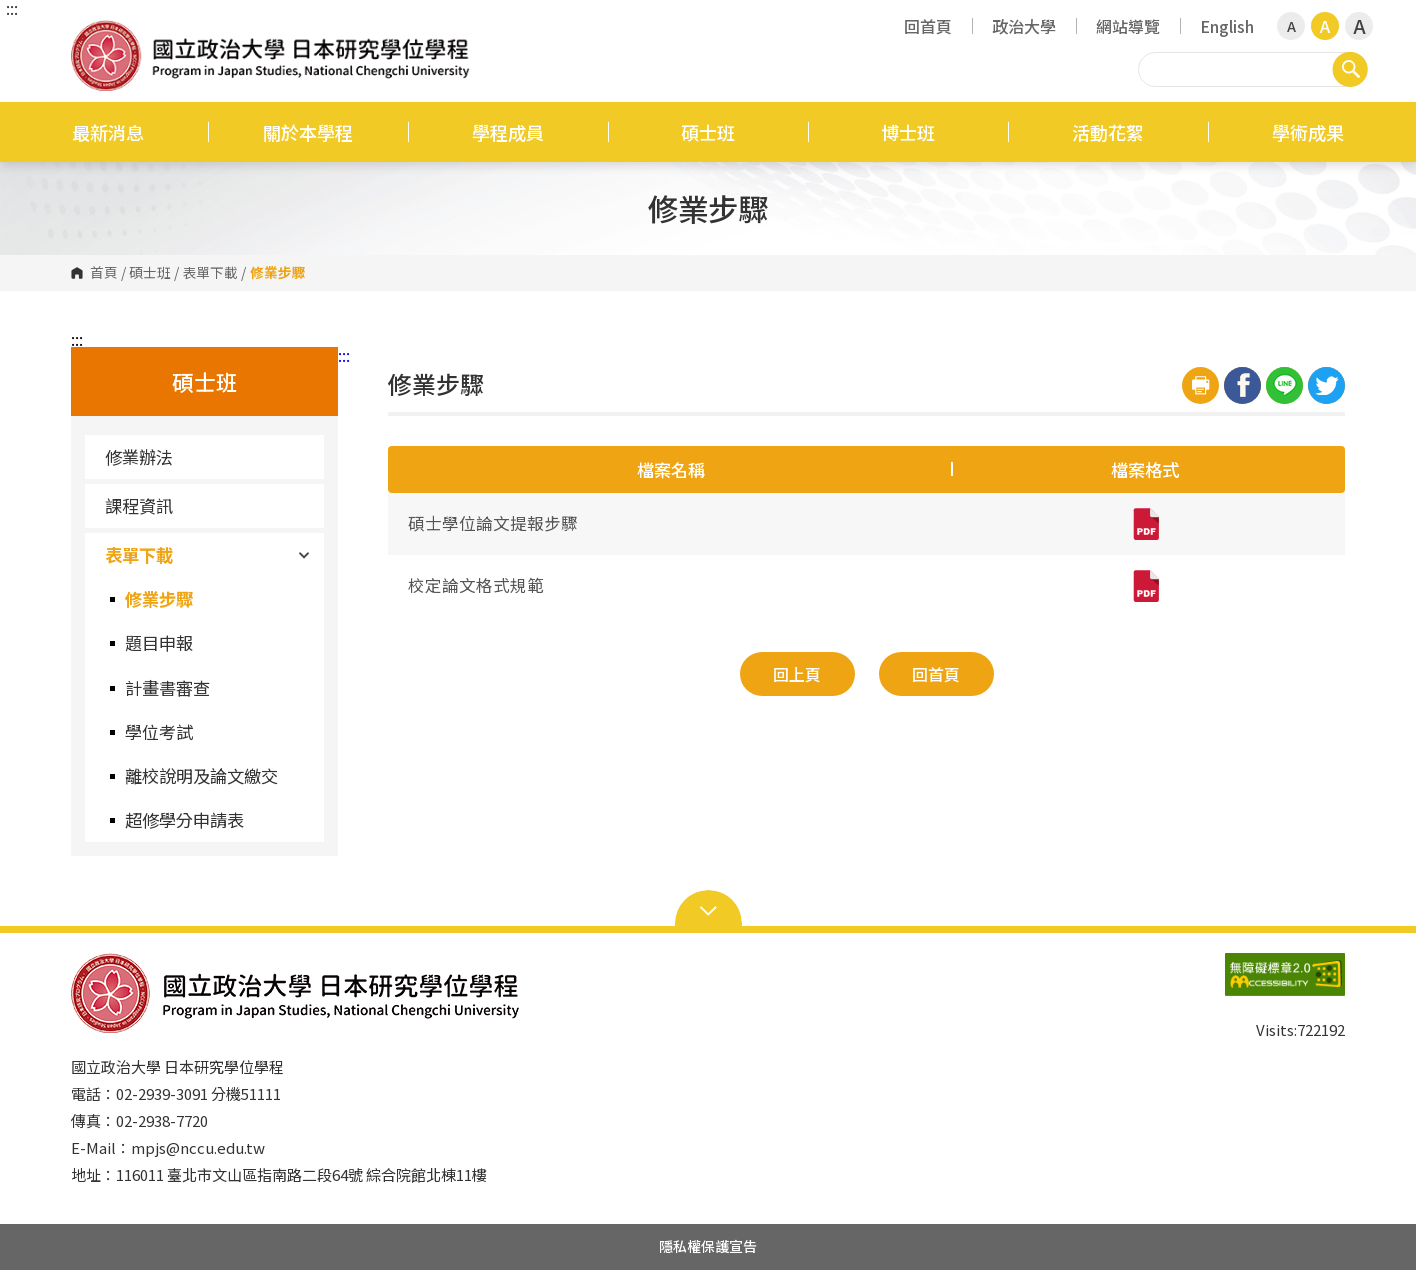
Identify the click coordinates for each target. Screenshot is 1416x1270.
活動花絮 (1108, 132)
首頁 (104, 273)
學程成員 (508, 132)
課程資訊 (139, 505)
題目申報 (159, 642)
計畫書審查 (167, 687)
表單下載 (210, 273)
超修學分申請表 (184, 819)
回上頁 (797, 674)
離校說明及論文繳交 (201, 775)
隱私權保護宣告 (708, 1246)
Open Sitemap (708, 909)
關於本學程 (308, 132)
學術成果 (1308, 132)
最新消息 (108, 132)
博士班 (908, 132)
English (1227, 26)
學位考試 (159, 731)
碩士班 (708, 132)
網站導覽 (1128, 26)
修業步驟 (159, 598)
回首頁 (928, 26)
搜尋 (1350, 69)
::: (12, 8)
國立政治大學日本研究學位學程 (91, 34)
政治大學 (1024, 26)
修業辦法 (139, 456)
